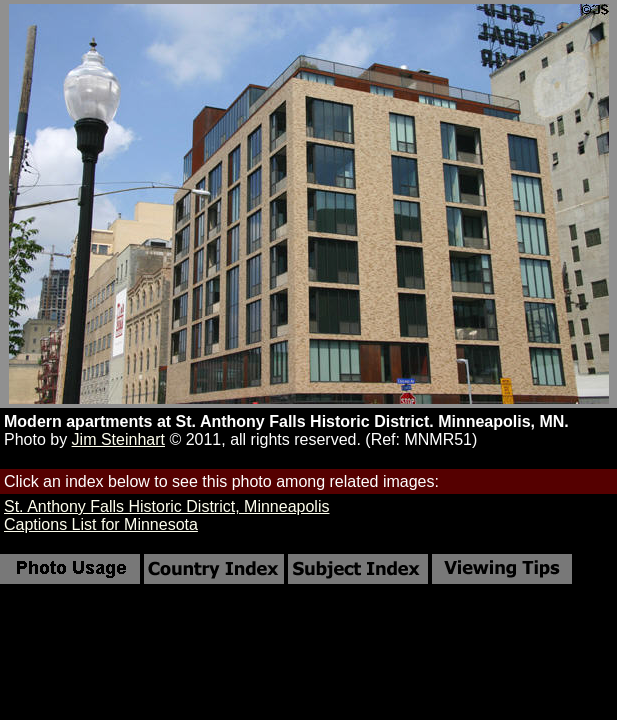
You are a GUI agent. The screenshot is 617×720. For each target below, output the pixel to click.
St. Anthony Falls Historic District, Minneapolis (166, 506)
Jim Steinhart (118, 439)
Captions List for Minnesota (101, 524)
